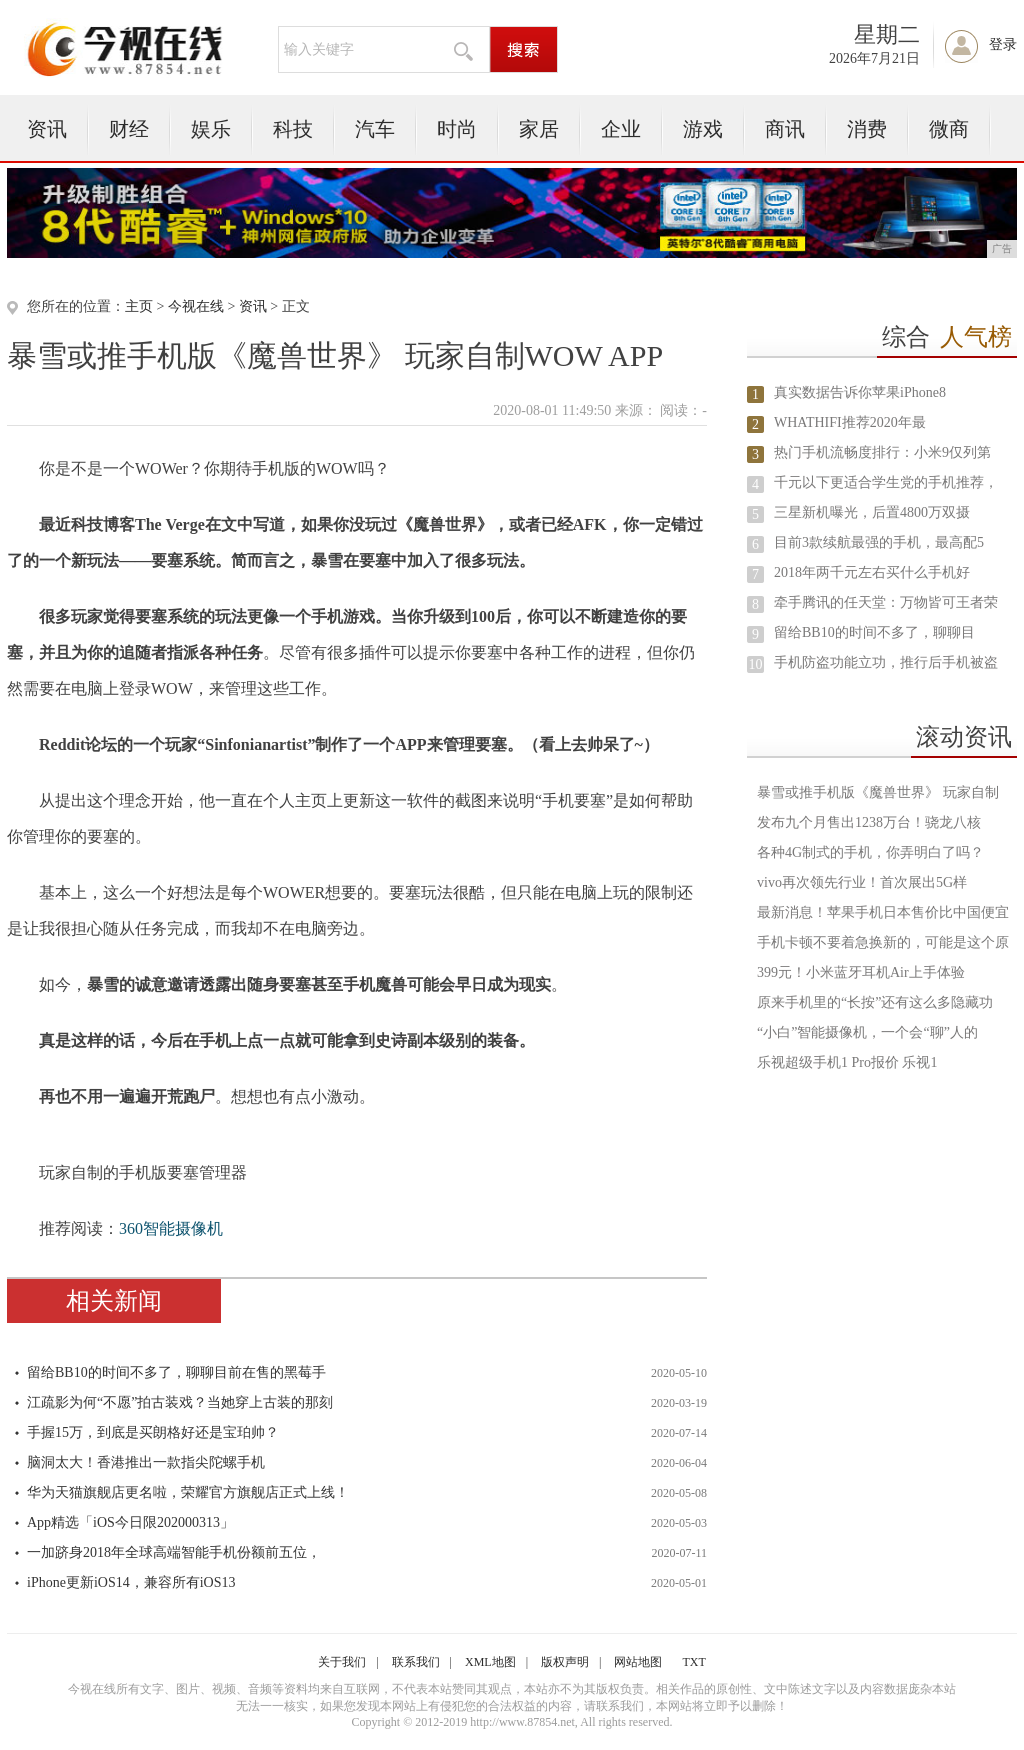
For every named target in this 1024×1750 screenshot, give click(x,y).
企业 (621, 129)
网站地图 (638, 1662)
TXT (693, 1662)
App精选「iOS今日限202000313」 (130, 1522)
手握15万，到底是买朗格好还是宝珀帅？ (153, 1432)
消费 (867, 129)
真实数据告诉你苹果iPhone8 (860, 392)
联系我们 (416, 1662)
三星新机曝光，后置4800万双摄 (872, 512)
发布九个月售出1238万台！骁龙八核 (869, 822)
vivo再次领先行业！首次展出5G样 (862, 882)
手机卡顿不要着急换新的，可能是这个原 (883, 942)
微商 (949, 129)
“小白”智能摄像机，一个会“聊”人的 (867, 1032)
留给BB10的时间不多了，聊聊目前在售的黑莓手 (176, 1372)
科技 (293, 129)
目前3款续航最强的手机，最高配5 (879, 542)
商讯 (785, 129)
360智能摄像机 (171, 1228)
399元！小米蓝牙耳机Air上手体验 (861, 972)
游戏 (703, 129)
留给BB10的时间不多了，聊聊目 (874, 632)
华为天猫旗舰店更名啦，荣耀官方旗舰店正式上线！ (188, 1492)
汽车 (375, 129)
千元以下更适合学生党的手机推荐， (886, 482)
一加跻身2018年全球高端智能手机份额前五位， (174, 1552)
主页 (139, 306)
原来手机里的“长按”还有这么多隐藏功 (875, 1002)
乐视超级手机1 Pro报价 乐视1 (847, 1062)
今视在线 (196, 306)
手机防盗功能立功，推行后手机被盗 (886, 662)
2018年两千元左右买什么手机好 (872, 572)
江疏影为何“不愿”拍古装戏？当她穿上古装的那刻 (180, 1402)
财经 (129, 129)
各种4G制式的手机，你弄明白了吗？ (870, 852)
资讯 (47, 129)
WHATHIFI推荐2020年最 (850, 422)
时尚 (457, 129)
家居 (539, 129)
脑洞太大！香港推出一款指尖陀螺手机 (146, 1462)
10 (756, 664)
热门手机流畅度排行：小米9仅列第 (882, 452)
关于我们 (342, 1662)
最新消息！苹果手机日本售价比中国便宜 (883, 912)
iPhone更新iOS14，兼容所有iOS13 (131, 1582)
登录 (1003, 44)
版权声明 (565, 1662)
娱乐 (211, 129)
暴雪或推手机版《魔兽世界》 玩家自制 (878, 792)
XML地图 (490, 1662)
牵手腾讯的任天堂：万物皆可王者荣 (886, 602)
